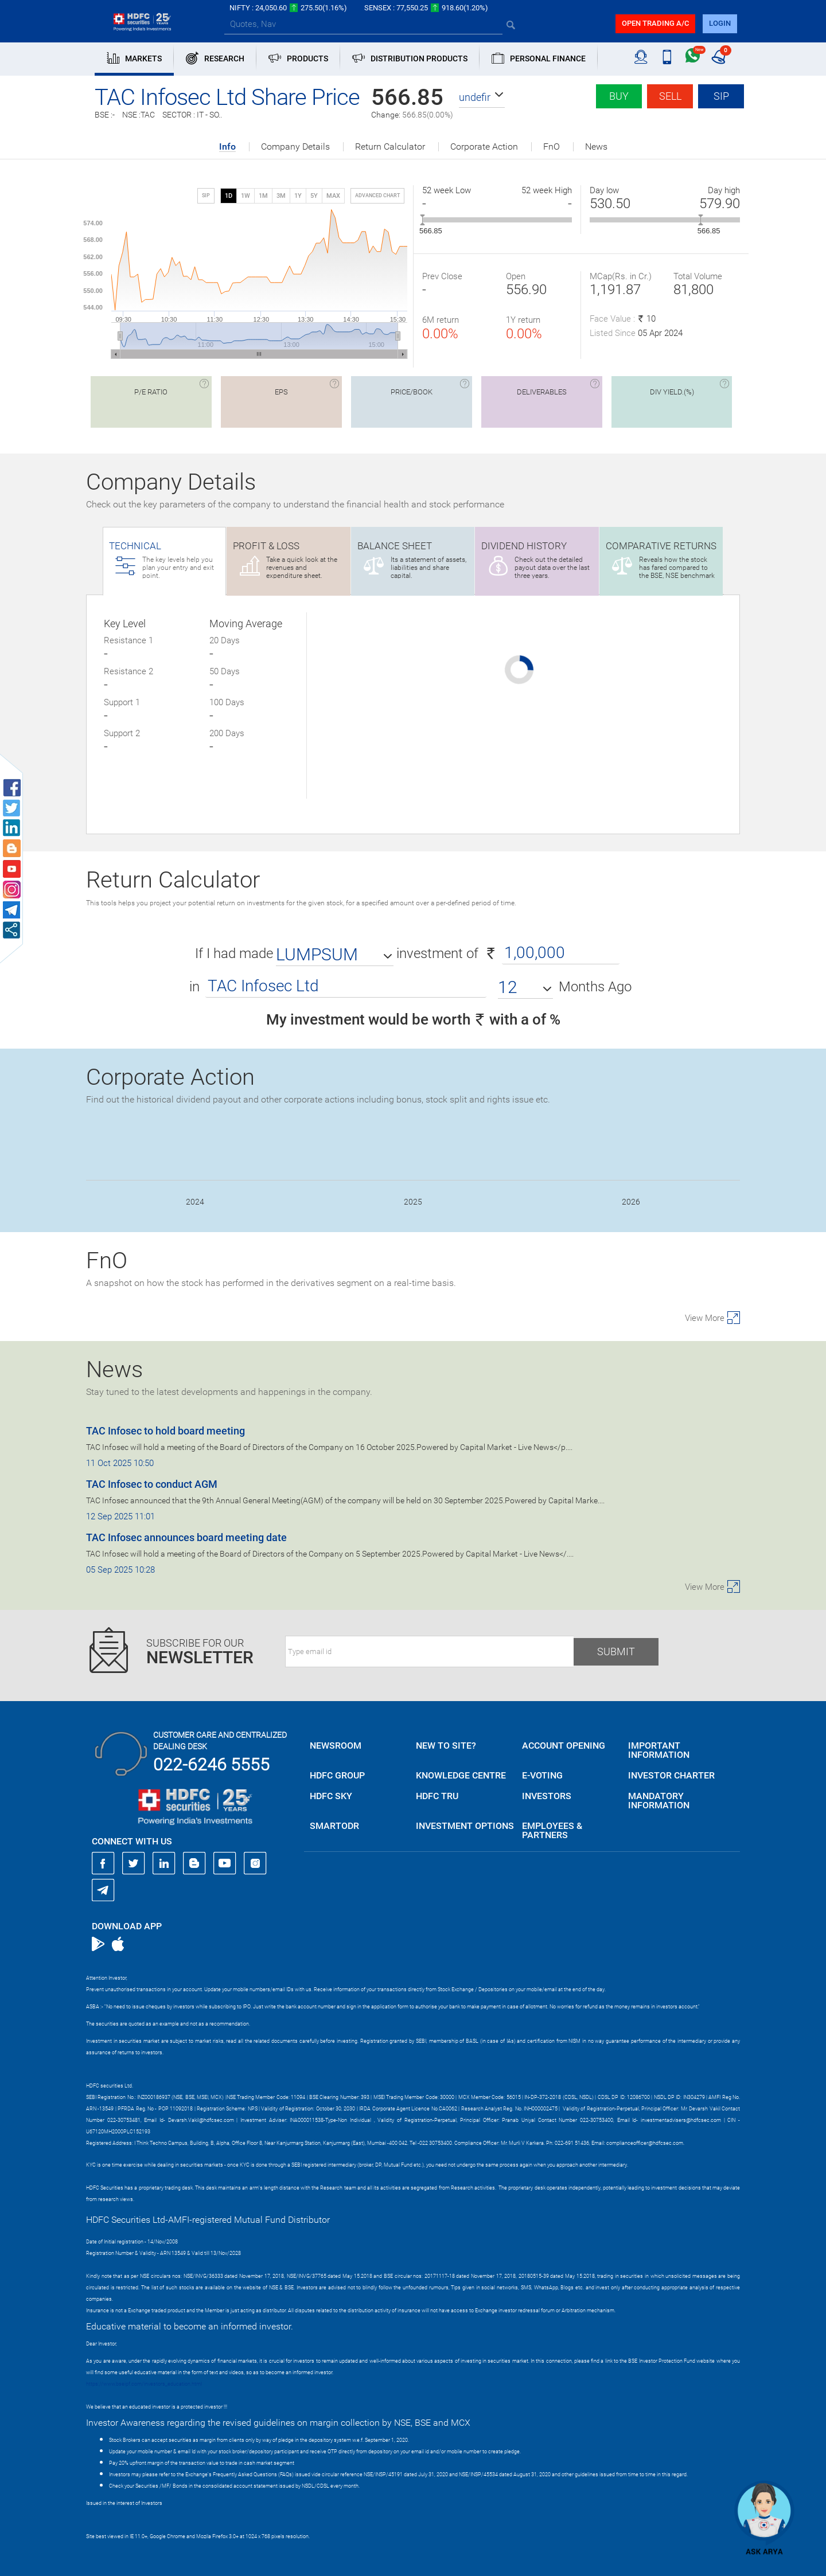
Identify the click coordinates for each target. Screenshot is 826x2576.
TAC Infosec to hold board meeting (165, 1431)
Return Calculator (390, 146)
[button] (482, 97)
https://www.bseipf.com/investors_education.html (144, 2384)
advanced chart (377, 195)
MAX (333, 196)
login (720, 23)
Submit (616, 1651)
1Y (298, 196)
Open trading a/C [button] (655, 23)
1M (263, 196)
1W (245, 196)
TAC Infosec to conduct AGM (151, 1484)
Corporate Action (484, 146)
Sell (670, 96)
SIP (721, 96)
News (596, 146)
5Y (314, 196)
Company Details (295, 146)
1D (228, 196)
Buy (619, 96)
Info (227, 147)
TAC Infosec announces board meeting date (186, 1537)
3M (281, 196)
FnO (551, 146)
